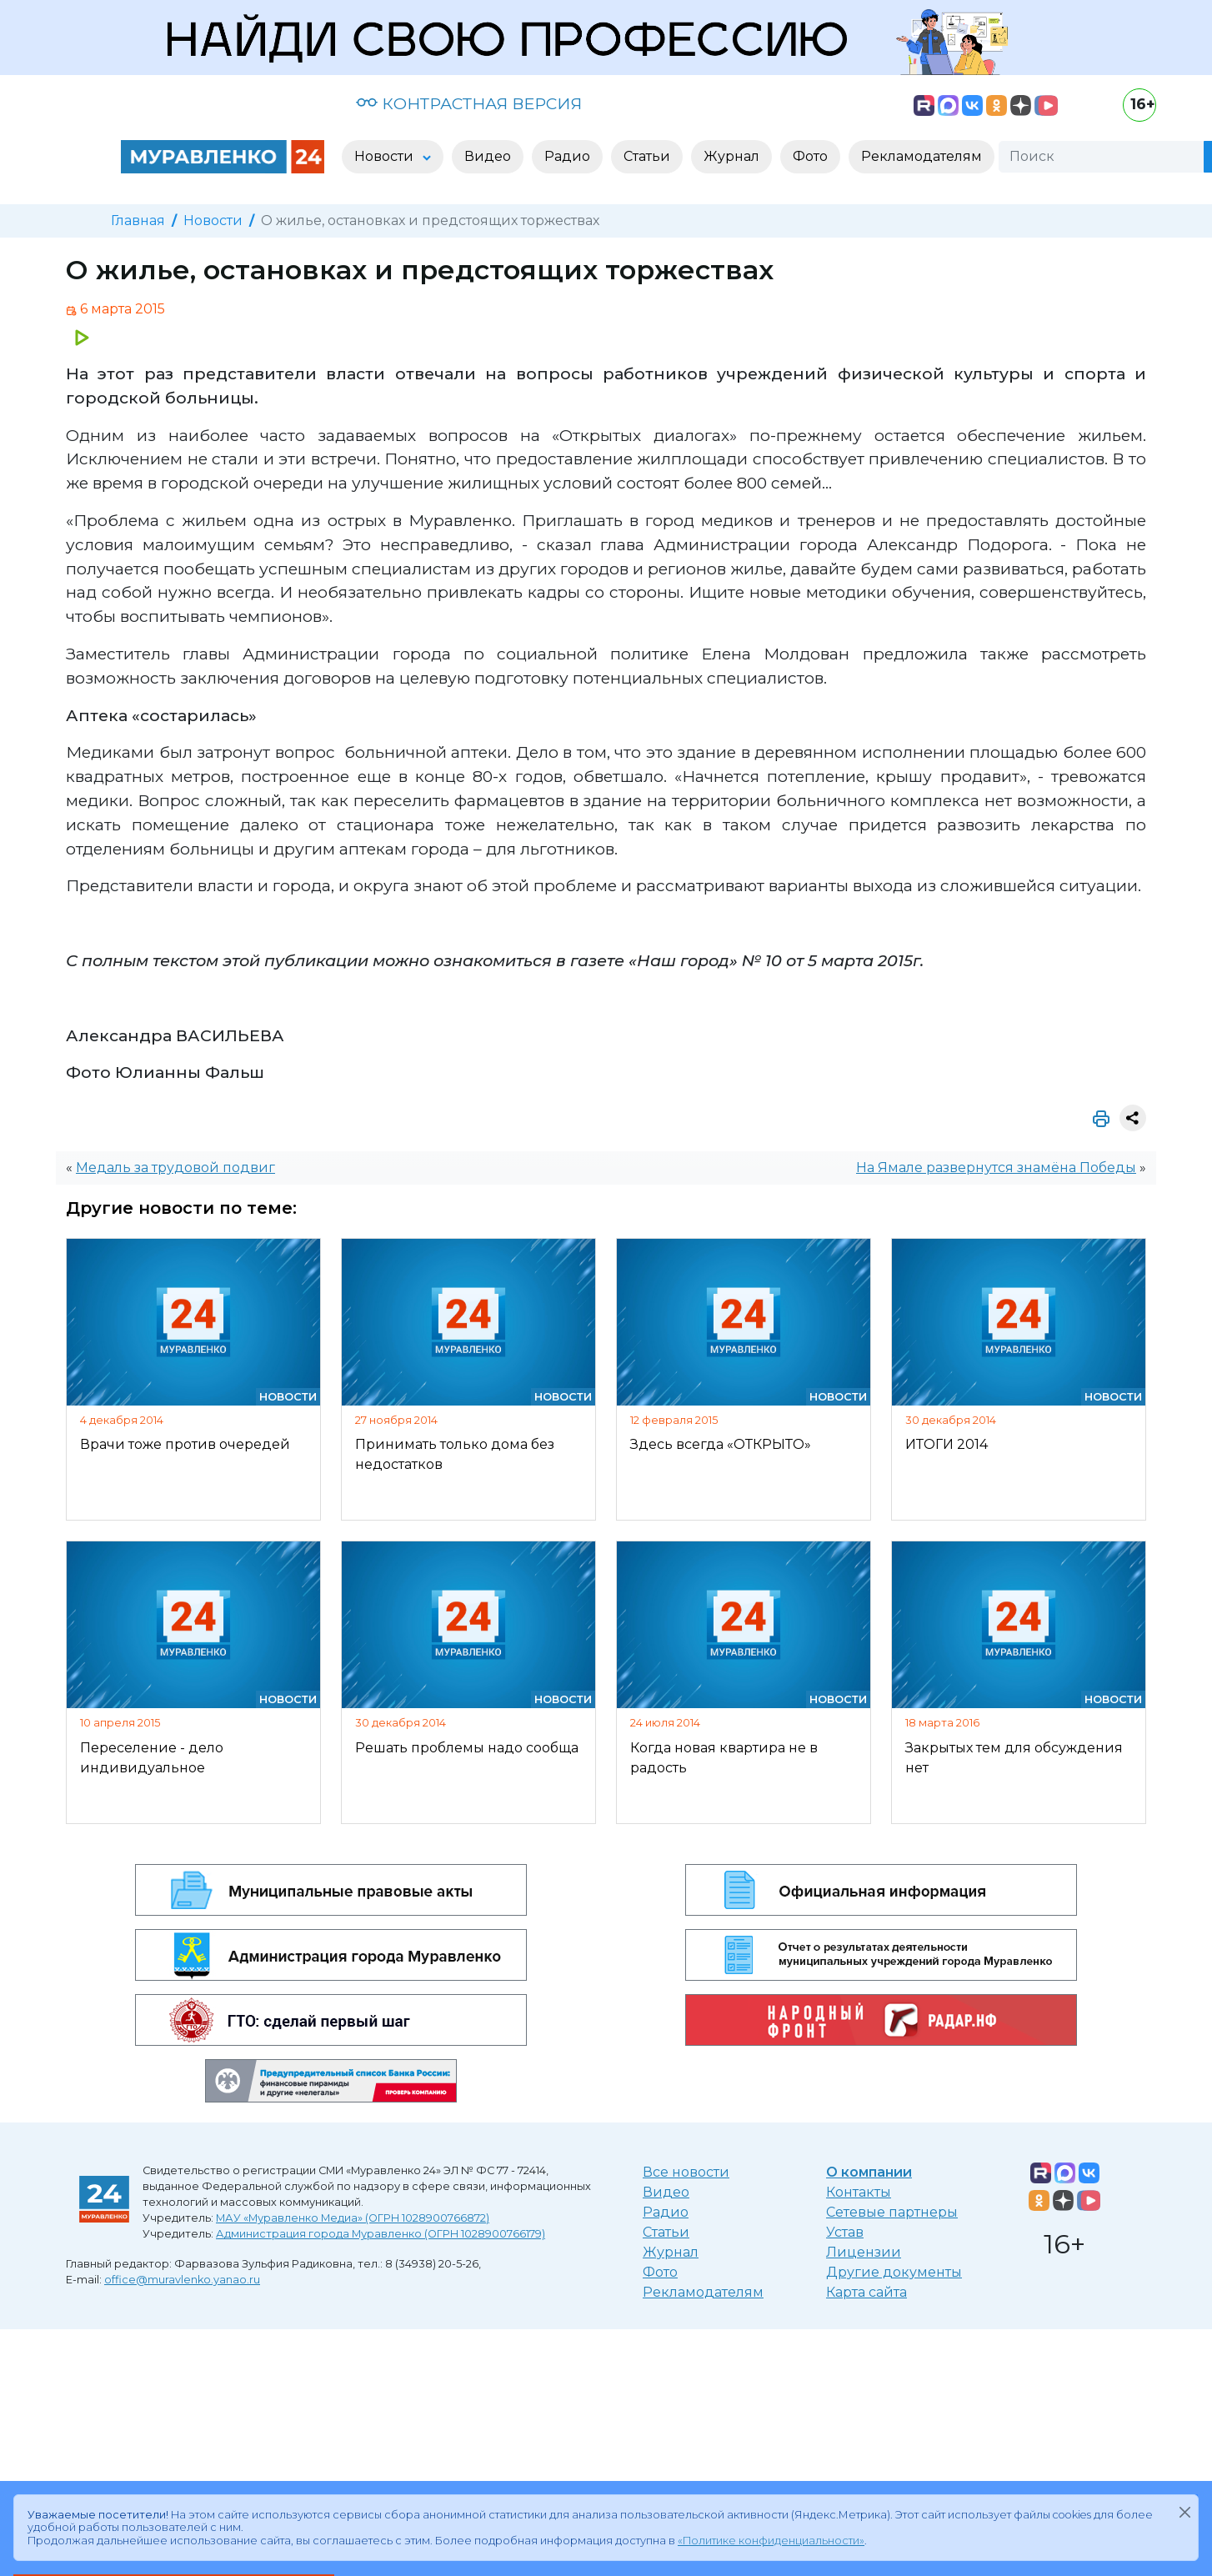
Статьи (666, 2232)
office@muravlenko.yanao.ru (182, 2279)
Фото (660, 2272)
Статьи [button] (647, 156)
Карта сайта (866, 2292)
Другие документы (894, 2272)
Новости (213, 220)
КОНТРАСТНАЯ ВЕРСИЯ (469, 103)
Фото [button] (810, 156)
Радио (666, 2212)
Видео (666, 2192)
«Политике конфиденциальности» (771, 2540)
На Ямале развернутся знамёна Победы (996, 1167)
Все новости (686, 2172)
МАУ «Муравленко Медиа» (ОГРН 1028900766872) (352, 2218)
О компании (869, 2172)
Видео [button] (487, 156)
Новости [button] (385, 156)
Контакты (858, 2192)
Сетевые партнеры (892, 2212)
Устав (845, 2232)
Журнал (671, 2252)
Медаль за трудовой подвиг (175, 1167)
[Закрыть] (1184, 2511)
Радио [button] (567, 156)
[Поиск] (1101, 157)
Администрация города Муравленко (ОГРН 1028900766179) (380, 2234)
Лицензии (863, 2252)
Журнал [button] (731, 156)
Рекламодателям (703, 2292)
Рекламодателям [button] (921, 156)
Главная (138, 220)
